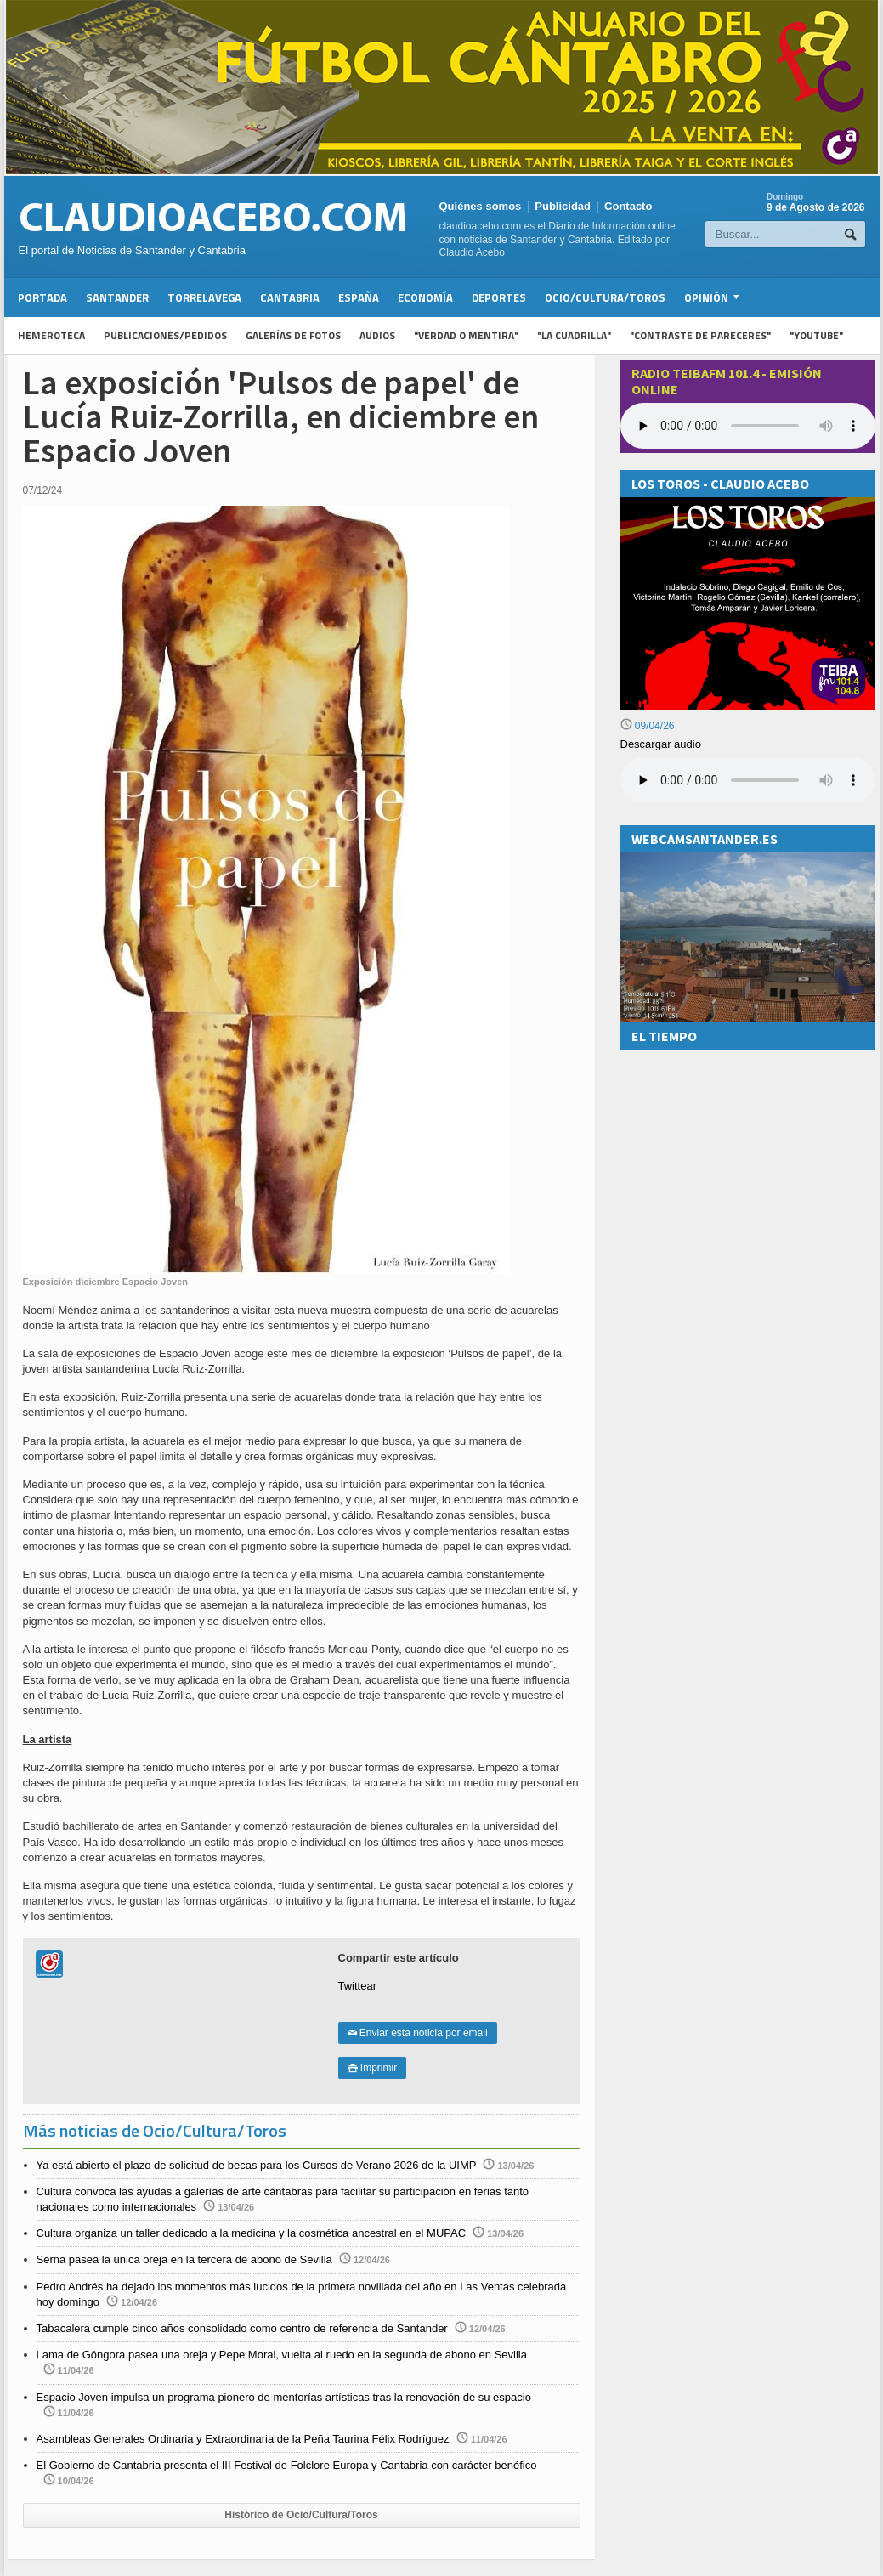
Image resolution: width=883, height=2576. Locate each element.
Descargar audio (660, 744)
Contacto (628, 206)
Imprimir (373, 2067)
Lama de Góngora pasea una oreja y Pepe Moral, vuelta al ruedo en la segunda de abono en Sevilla (282, 2354)
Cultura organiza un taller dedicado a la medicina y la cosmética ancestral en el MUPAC (252, 2233)
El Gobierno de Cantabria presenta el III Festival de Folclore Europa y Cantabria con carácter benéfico (287, 2465)
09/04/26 (647, 726)
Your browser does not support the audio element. (747, 426)
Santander (117, 297)
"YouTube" (816, 335)
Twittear (357, 1985)
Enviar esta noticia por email (418, 2033)
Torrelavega (204, 297)
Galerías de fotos (293, 335)
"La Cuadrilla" (574, 335)
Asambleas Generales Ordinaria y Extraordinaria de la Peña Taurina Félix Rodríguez (243, 2438)
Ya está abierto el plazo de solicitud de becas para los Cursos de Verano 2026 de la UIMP (257, 2165)
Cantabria (290, 297)
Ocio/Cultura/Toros (605, 297)
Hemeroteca (51, 335)
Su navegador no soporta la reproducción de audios (747, 780)
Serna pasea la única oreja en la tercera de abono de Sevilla (184, 2259)
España (358, 297)
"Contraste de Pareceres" (700, 335)
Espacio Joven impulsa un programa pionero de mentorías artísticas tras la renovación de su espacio (284, 2397)
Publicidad (563, 206)
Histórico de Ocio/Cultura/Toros (300, 2515)
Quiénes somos (480, 206)
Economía (425, 297)
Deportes (499, 297)
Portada (42, 297)
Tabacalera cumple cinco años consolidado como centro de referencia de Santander (242, 2328)
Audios (377, 335)
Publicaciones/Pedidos (165, 335)
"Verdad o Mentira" (466, 335)
